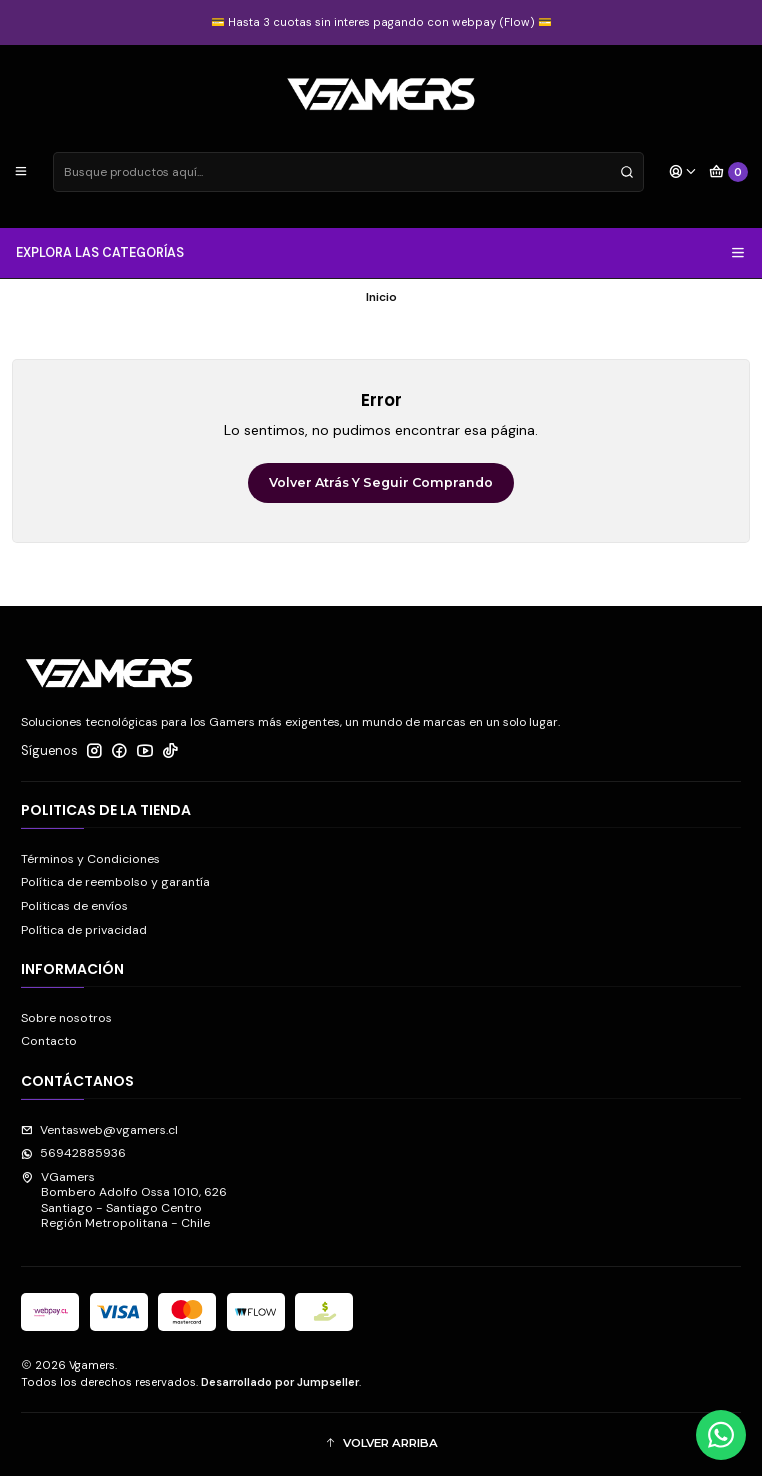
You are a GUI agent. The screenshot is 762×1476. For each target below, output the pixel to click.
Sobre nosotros (66, 1018)
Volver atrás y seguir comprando (381, 482)
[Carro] (729, 172)
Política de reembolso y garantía (115, 882)
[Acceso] (682, 172)
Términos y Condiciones (90, 859)
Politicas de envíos (74, 906)
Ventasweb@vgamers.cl (99, 1130)
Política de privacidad (84, 930)
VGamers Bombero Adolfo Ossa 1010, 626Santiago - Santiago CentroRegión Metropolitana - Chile (124, 1200)
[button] (381, 1444)
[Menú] (21, 172)
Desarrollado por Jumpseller (280, 1382)
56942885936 (73, 1153)
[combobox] (348, 172)
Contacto (49, 1041)
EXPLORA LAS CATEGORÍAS (381, 253)
